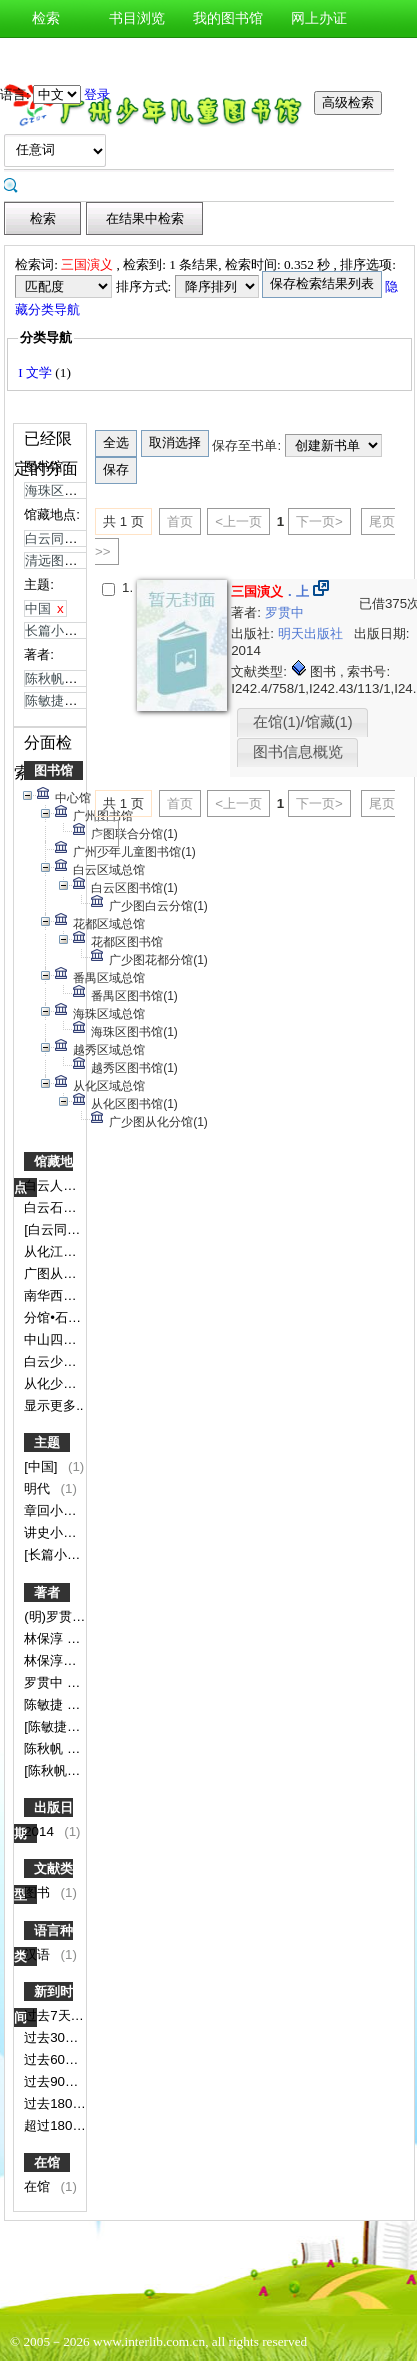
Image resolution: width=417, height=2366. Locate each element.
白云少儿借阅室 (71, 1361)
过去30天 (53, 2037)
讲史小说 (52, 1532)
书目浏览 (137, 18)
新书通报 (46, 56)
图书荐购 (137, 56)
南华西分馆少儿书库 (84, 1295)
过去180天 (56, 2103)
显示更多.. (53, 1405)
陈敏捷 (45, 1704)
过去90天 (53, 2081)
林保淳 (45, 1638)
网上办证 (319, 18)
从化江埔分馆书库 (78, 1251)
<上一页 (238, 521)
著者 (47, 1592)
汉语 (39, 1954)
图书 (39, 1892)
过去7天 (49, 2015)
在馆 (47, 2162)
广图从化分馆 (65, 1273)
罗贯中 (45, 1682)
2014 (40, 1831)
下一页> (319, 521)
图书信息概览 (298, 752)
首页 (180, 521)
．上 (270, 591)
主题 (47, 1442)
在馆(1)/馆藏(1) (303, 722)
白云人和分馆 (65, 1185)
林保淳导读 (58, 1660)
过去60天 (53, 2059)
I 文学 (36, 372)
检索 (46, 18)
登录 (97, 94)
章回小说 (52, 1510)
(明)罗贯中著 (63, 1616)
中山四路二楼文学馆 (84, 1339)
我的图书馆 (228, 18)
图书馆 (53, 770)
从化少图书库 (65, 1383)
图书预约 (228, 56)
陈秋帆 (45, 1748)
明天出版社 (312, 633)
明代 (39, 1488)
